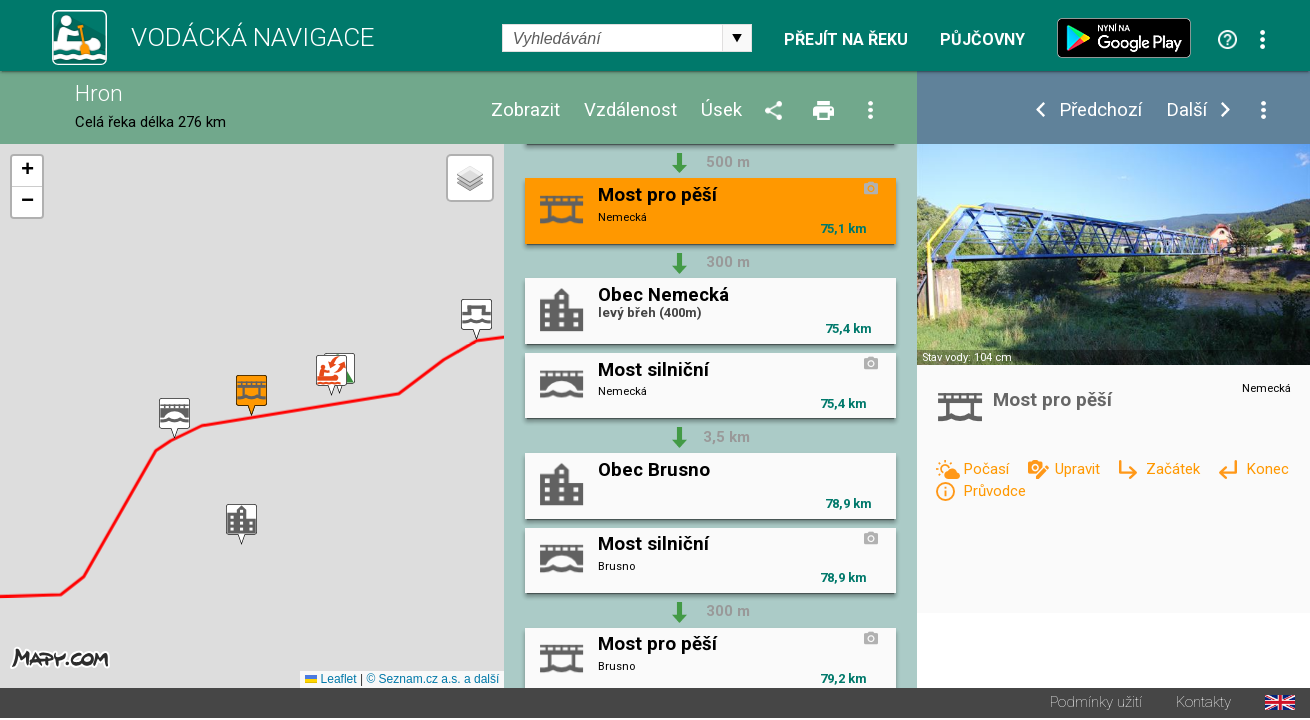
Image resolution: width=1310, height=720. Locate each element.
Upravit (1079, 469)
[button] (476, 320)
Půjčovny (982, 40)
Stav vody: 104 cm (967, 357)
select (737, 38)
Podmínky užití (1096, 704)
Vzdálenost (630, 110)
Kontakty (1203, 704)
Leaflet (330, 681)
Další (1186, 110)
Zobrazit (525, 110)
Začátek (1175, 469)
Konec (1267, 469)
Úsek (721, 110)
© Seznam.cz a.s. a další (432, 681)
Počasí (988, 469)
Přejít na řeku (846, 40)
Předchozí (1100, 110)
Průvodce (994, 491)
